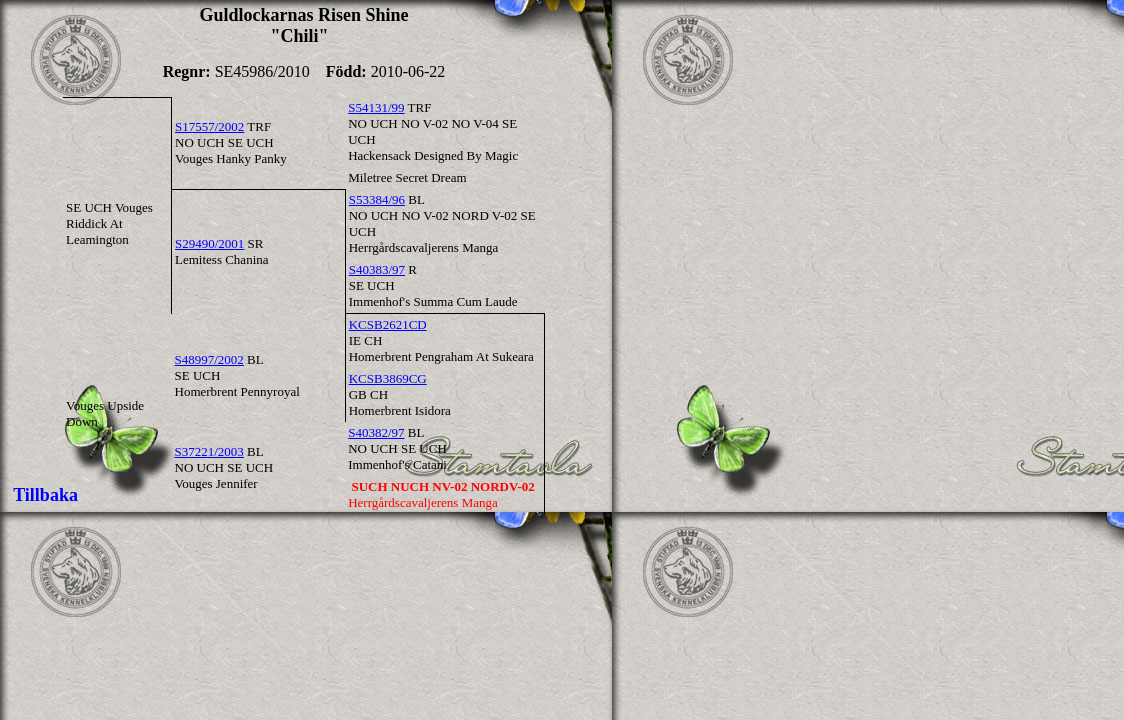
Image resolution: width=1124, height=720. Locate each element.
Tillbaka (45, 495)
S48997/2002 (209, 359)
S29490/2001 (209, 243)
